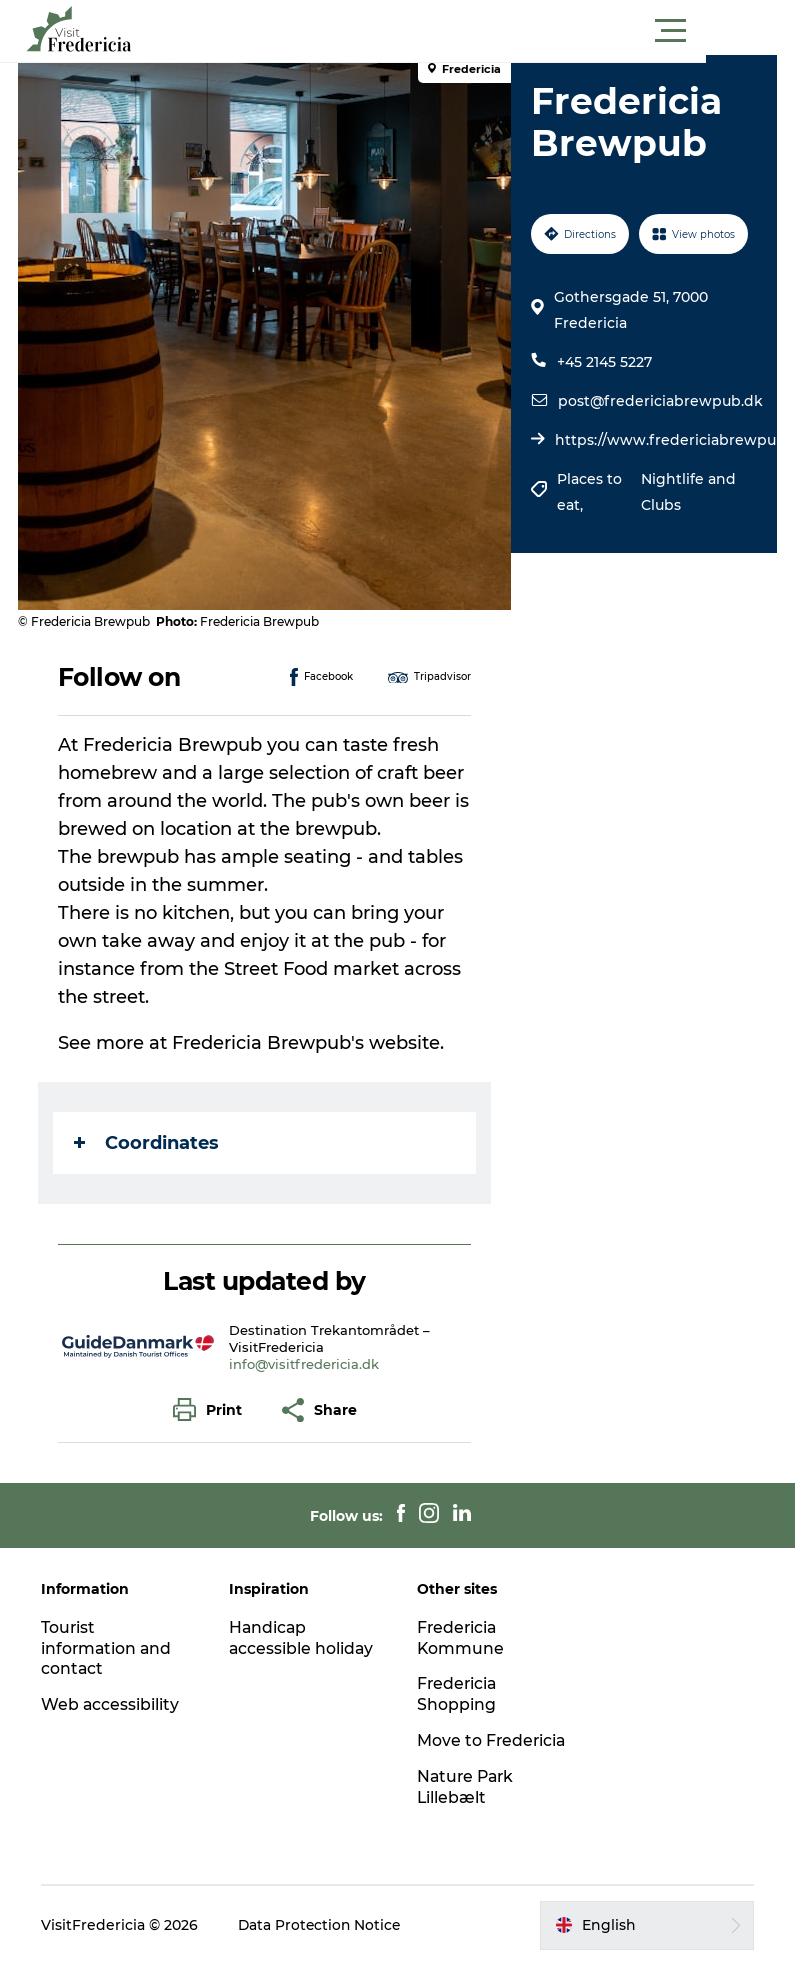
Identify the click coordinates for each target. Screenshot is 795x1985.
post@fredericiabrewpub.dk (660, 401)
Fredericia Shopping (459, 1694)
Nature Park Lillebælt (468, 1808)
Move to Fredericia (459, 1751)
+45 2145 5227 (604, 362)
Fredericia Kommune (462, 1638)
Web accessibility (113, 1704)
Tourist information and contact (110, 1648)
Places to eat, (589, 492)
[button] (487, 31)
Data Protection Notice (324, 1946)
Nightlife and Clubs (686, 492)
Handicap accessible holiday (304, 1638)
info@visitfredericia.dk (306, 1364)
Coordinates (148, 1143)
